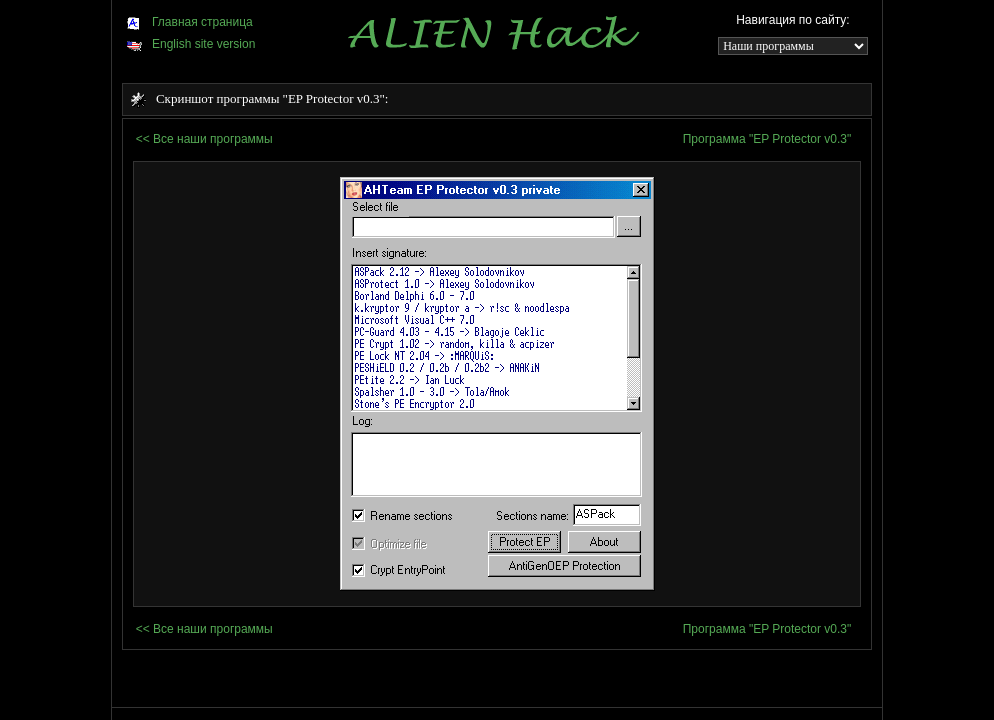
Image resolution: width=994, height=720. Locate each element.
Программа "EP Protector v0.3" (767, 139)
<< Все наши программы (204, 139)
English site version (190, 44)
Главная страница (189, 22)
